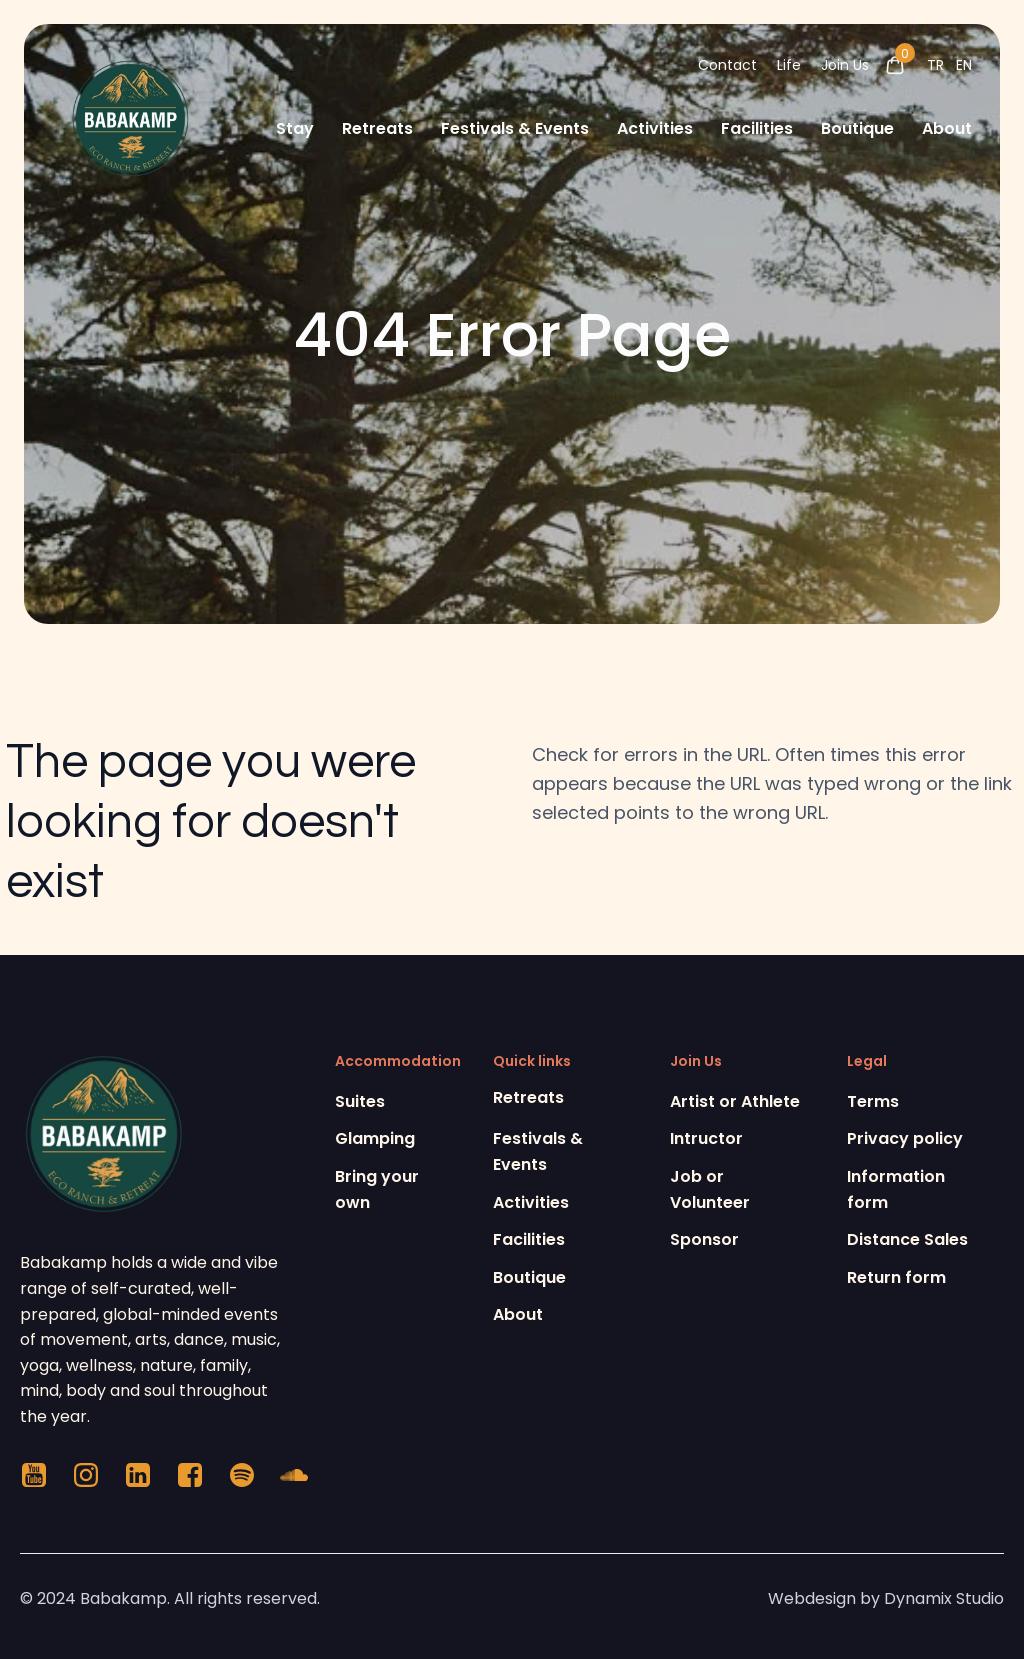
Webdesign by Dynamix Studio (886, 1598)
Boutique (857, 128)
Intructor (706, 1138)
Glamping (375, 1138)
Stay (295, 128)
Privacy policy (905, 1138)
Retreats (377, 128)
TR (935, 65)
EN (964, 65)
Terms (873, 1101)
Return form (896, 1277)
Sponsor (704, 1239)
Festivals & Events (515, 128)
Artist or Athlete (735, 1101)
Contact (727, 65)
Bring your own (377, 1189)
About (947, 128)
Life (789, 65)
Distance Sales (907, 1239)
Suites (360, 1101)
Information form (896, 1189)
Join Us (845, 65)
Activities (655, 128)
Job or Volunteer (710, 1189)
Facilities (757, 128)
